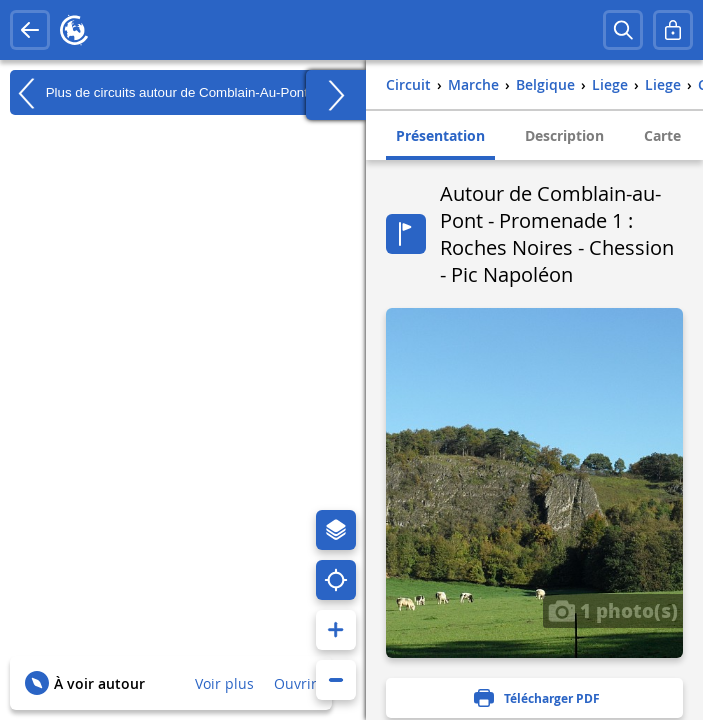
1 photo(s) (613, 610)
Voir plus (224, 683)
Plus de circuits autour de (159, 93)
